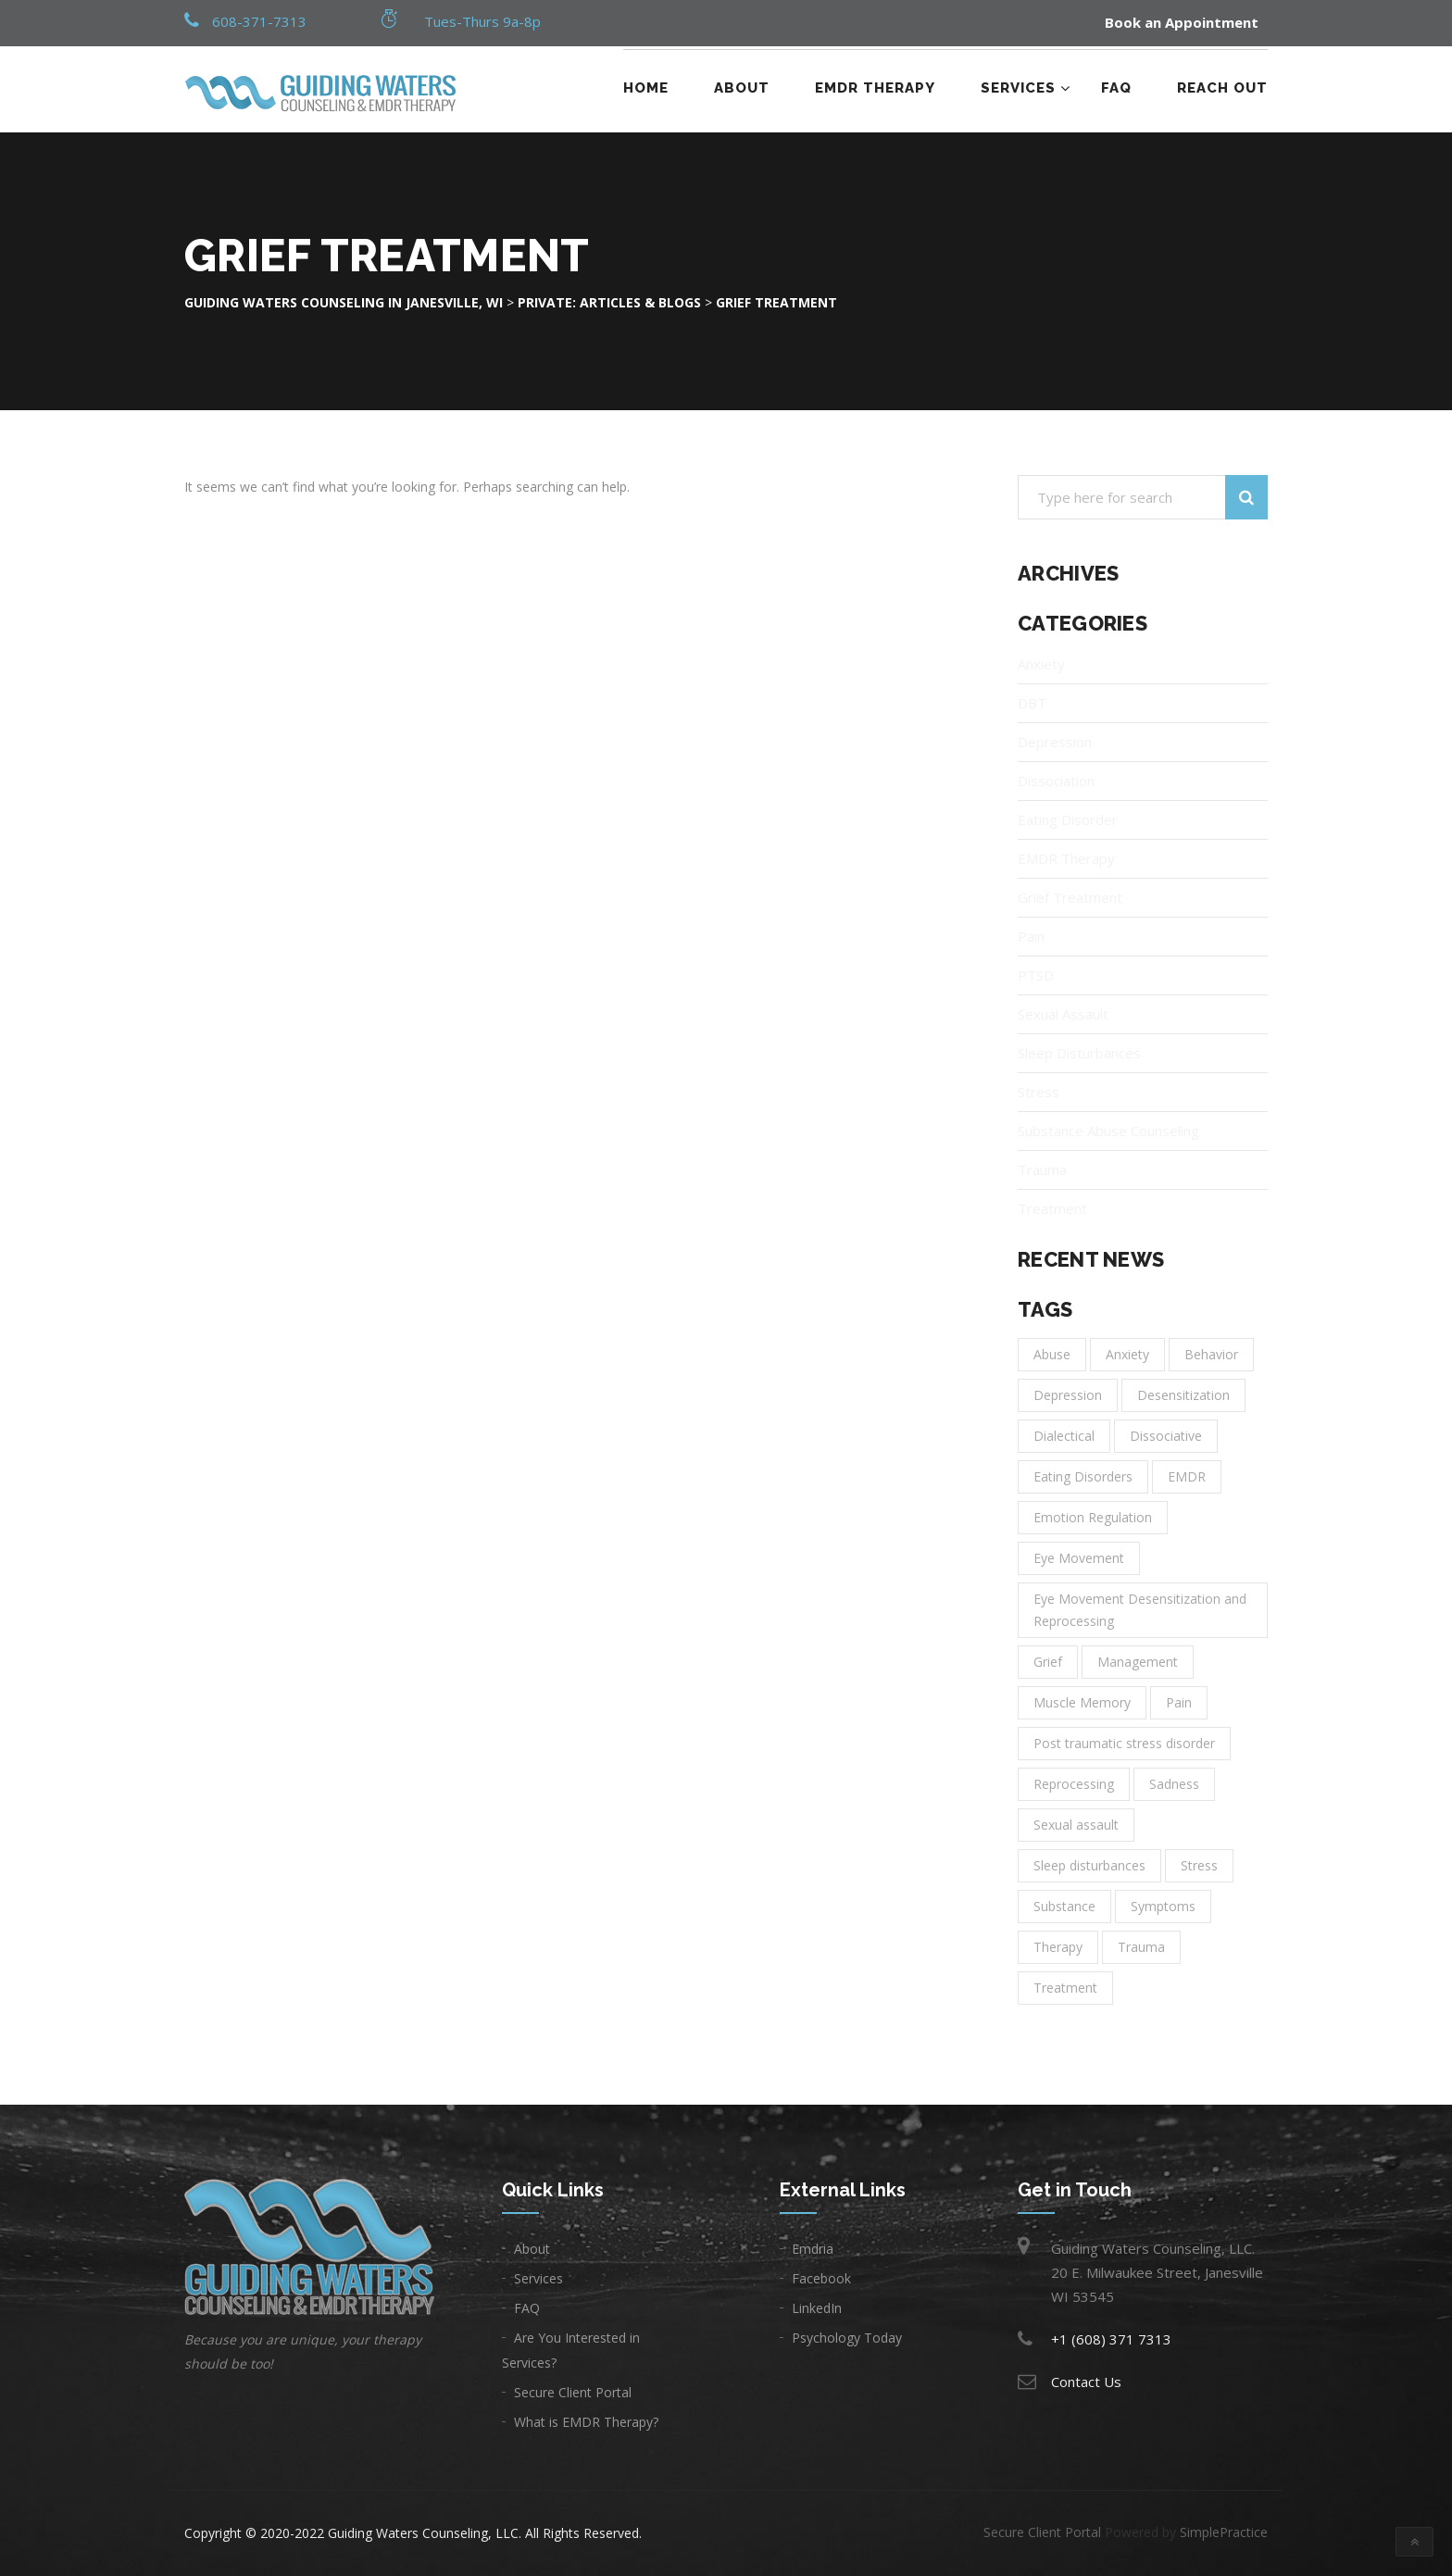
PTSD (1036, 975)
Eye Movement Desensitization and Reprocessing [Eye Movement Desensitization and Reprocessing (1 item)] (1139, 1610)
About (742, 88)
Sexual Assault (1063, 1014)
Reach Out (1222, 88)
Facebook (821, 2278)
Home (646, 88)
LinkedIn (817, 2308)
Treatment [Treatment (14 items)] (1065, 1987)
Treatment (1052, 1208)
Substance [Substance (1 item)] (1064, 1906)
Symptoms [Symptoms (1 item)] (1163, 1906)
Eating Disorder (1068, 819)
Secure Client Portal (573, 2392)
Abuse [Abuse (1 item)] (1051, 1354)
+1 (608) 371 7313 (1111, 2339)
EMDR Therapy (875, 88)
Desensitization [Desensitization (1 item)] (1183, 1395)
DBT (1032, 703)
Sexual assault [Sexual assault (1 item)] (1076, 1824)
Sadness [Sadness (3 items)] (1174, 1784)
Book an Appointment (1181, 23)
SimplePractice (1224, 2532)
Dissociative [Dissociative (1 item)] (1166, 1435)
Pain (1031, 936)
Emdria (812, 2248)
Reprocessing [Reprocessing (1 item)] (1073, 1784)
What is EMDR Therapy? (586, 2422)
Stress (1038, 1091)
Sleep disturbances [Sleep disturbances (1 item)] (1089, 1865)
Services (1018, 88)
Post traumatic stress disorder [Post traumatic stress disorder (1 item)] (1124, 1743)
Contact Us (1086, 2381)
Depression (1055, 741)
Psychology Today (847, 2337)
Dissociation (1056, 780)
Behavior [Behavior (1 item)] (1211, 1354)
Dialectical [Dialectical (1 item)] (1064, 1435)
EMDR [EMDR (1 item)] (1187, 1476)
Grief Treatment (1070, 897)
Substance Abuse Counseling (1108, 1130)
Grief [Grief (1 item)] (1047, 1661)
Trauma (1042, 1169)
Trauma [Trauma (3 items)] (1141, 1947)
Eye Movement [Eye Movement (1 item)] (1078, 1558)
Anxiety (1041, 664)
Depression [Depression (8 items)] (1067, 1395)
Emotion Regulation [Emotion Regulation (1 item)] (1092, 1517)
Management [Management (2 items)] (1137, 1661)
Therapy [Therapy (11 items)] (1058, 1947)
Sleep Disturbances (1079, 1053)
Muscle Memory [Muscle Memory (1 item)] (1082, 1702)
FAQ (1116, 88)
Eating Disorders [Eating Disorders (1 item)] (1083, 1476)
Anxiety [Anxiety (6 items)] (1127, 1354)
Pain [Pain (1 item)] (1179, 1702)
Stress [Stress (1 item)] (1199, 1865)
